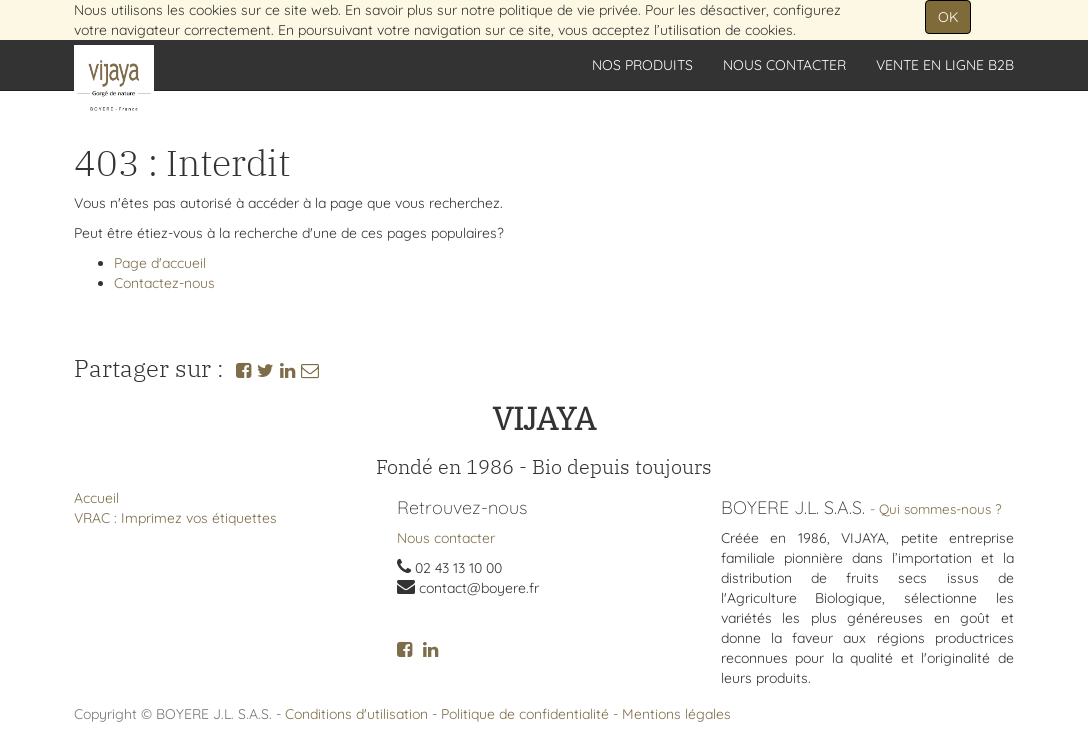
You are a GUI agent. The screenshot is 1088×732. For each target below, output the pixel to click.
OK (948, 17)
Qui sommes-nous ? (940, 508)
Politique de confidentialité (525, 714)
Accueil (96, 498)
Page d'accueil (160, 263)
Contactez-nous (164, 283)
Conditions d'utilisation (356, 714)
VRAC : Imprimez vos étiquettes (175, 518)
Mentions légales (676, 714)
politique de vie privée (568, 10)
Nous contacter (446, 538)
